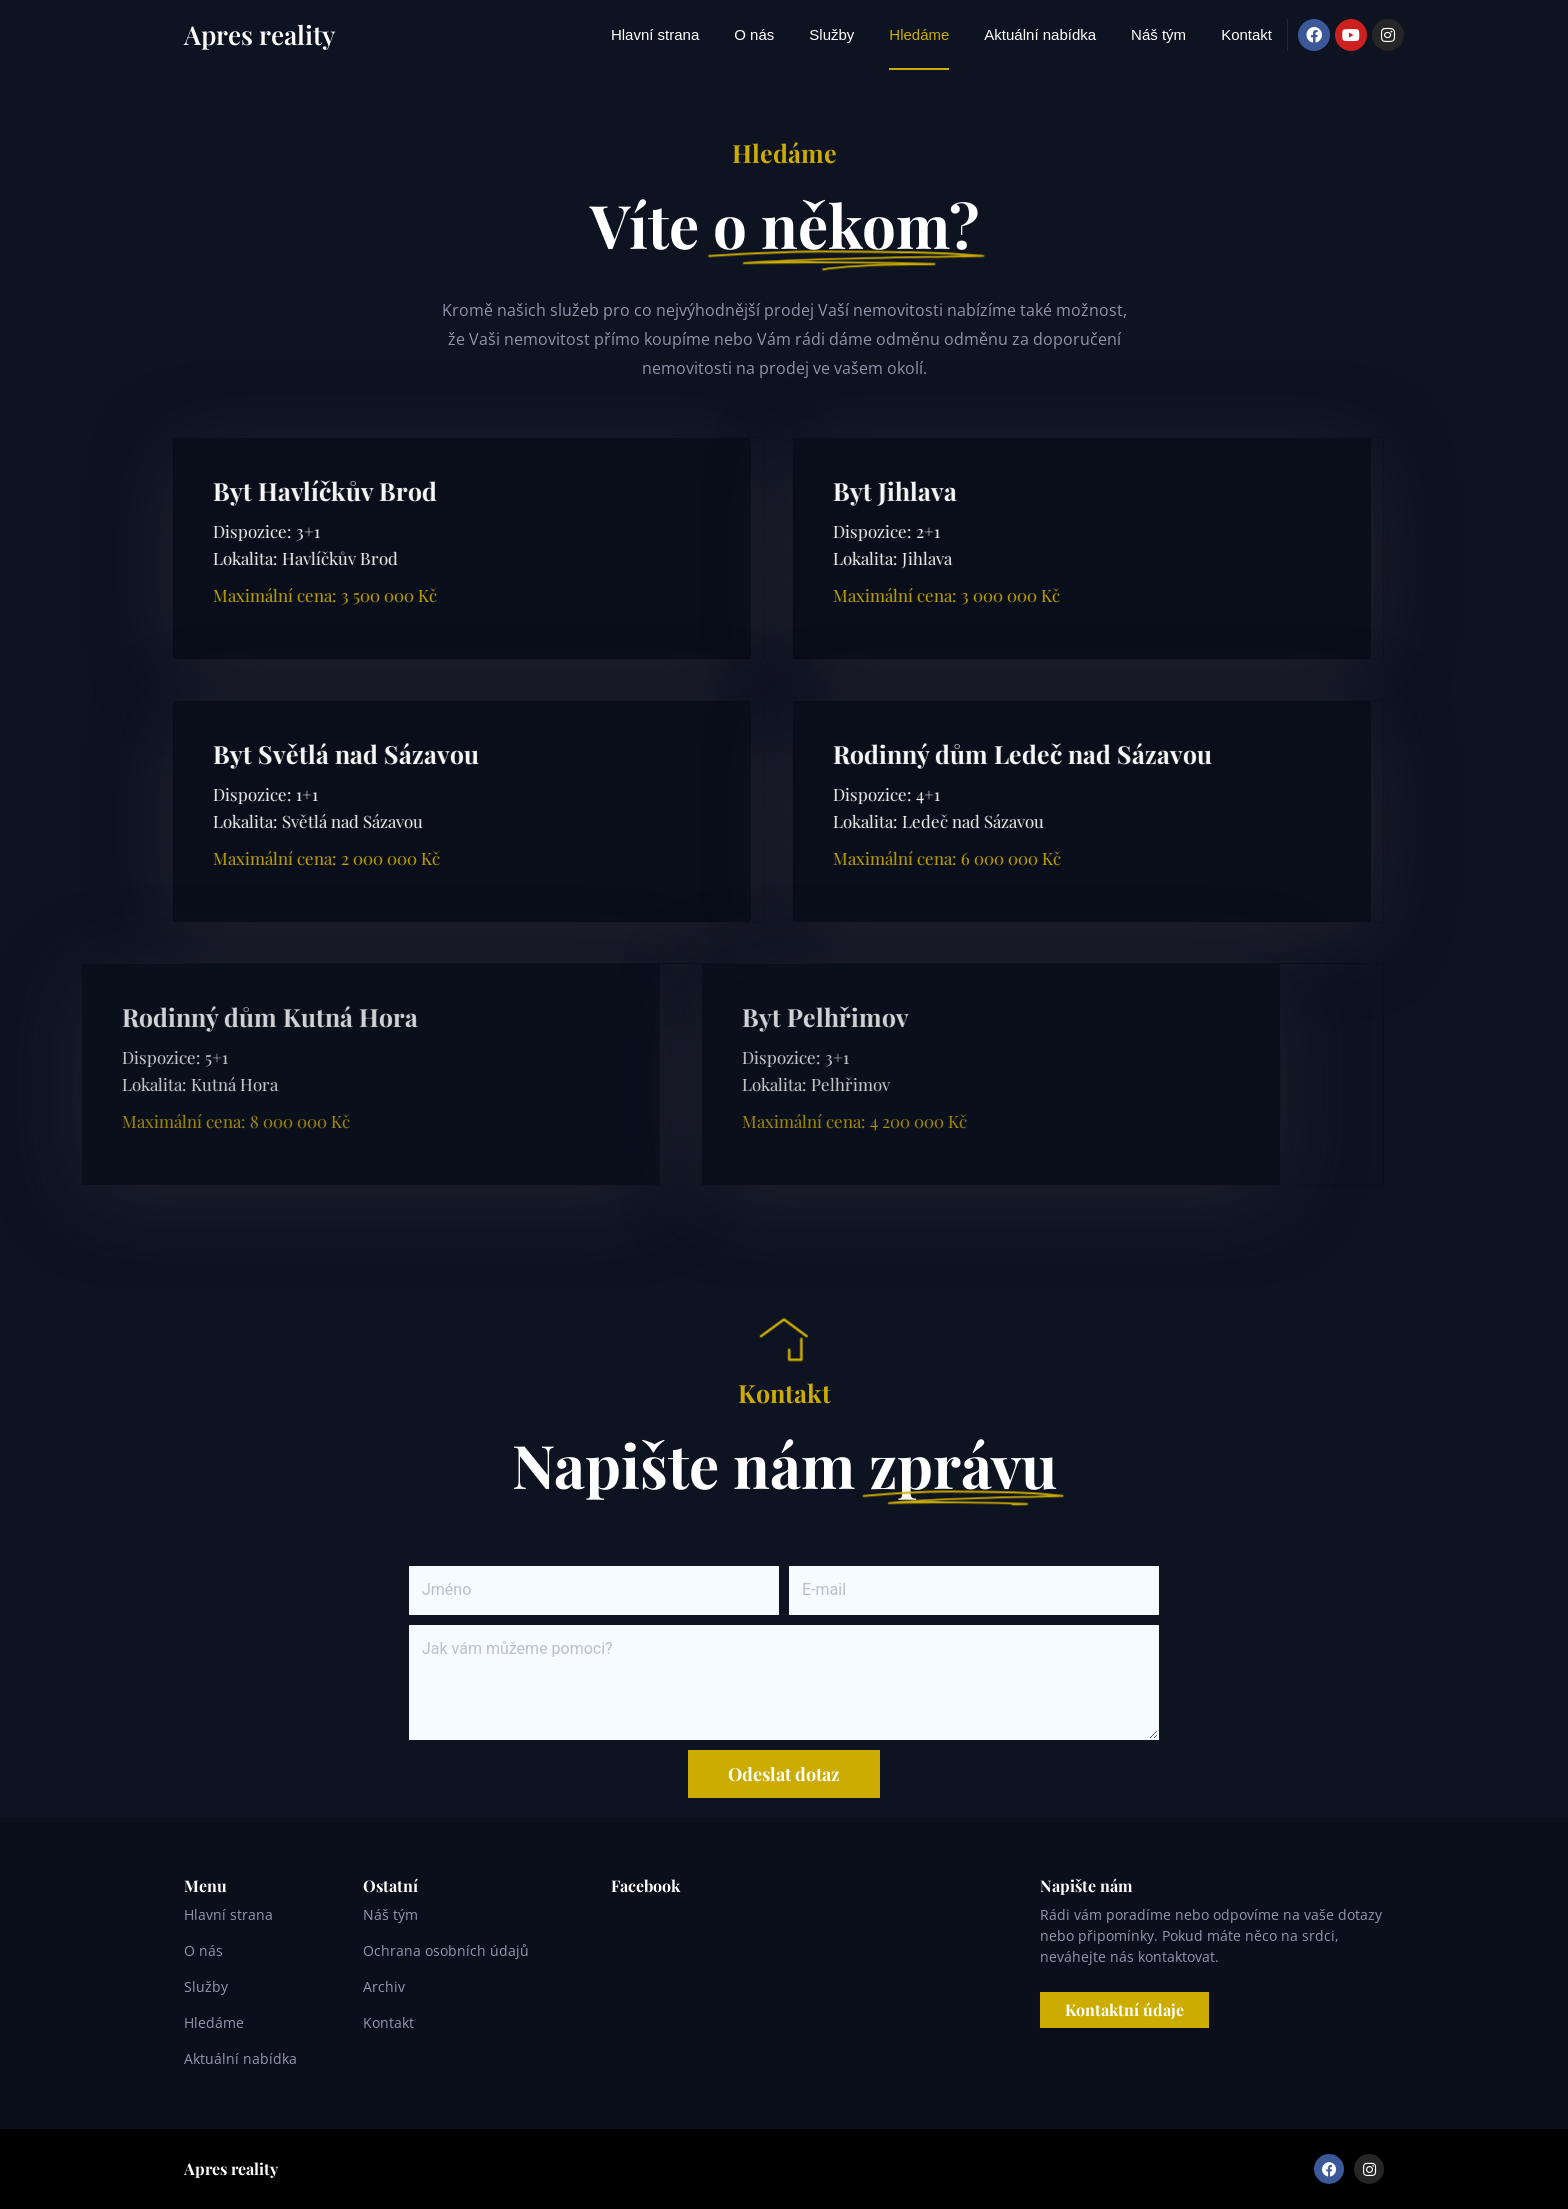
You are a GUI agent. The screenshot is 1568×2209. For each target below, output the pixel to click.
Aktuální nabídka (1040, 34)
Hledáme (919, 34)
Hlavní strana (655, 34)
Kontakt (1246, 34)
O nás (754, 34)
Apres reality (259, 34)
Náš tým (1158, 34)
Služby (831, 34)
